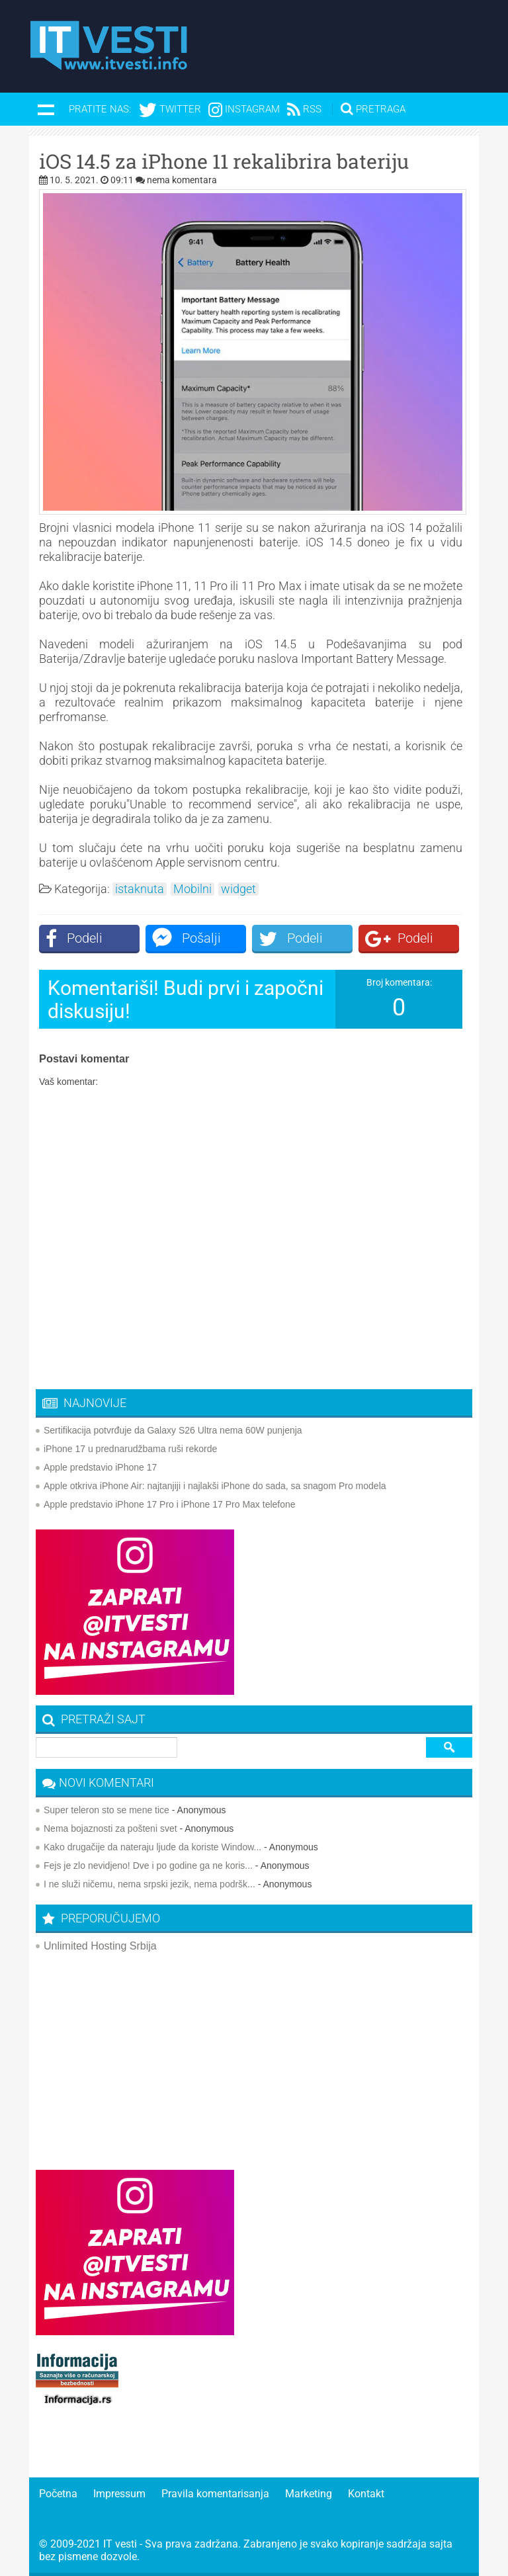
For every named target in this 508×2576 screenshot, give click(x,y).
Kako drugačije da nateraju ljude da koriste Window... (152, 1847)
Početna (58, 2493)
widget (238, 889)
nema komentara (182, 180)
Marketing (308, 2493)
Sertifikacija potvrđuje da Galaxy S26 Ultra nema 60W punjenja (173, 1430)
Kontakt (366, 2493)
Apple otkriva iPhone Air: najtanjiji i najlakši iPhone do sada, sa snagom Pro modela (215, 1486)
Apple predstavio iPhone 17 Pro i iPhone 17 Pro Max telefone (170, 1504)
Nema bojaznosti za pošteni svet (110, 1828)
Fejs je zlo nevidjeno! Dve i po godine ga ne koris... (148, 1865)
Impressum (119, 2493)
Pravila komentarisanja (215, 2493)
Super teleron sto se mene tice (106, 1810)
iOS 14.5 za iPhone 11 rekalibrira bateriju (224, 161)
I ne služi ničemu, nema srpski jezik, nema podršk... (149, 1884)
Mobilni (192, 889)
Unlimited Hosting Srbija (100, 1946)
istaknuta (139, 889)
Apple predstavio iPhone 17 (100, 1467)
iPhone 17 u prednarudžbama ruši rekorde (130, 1448)
